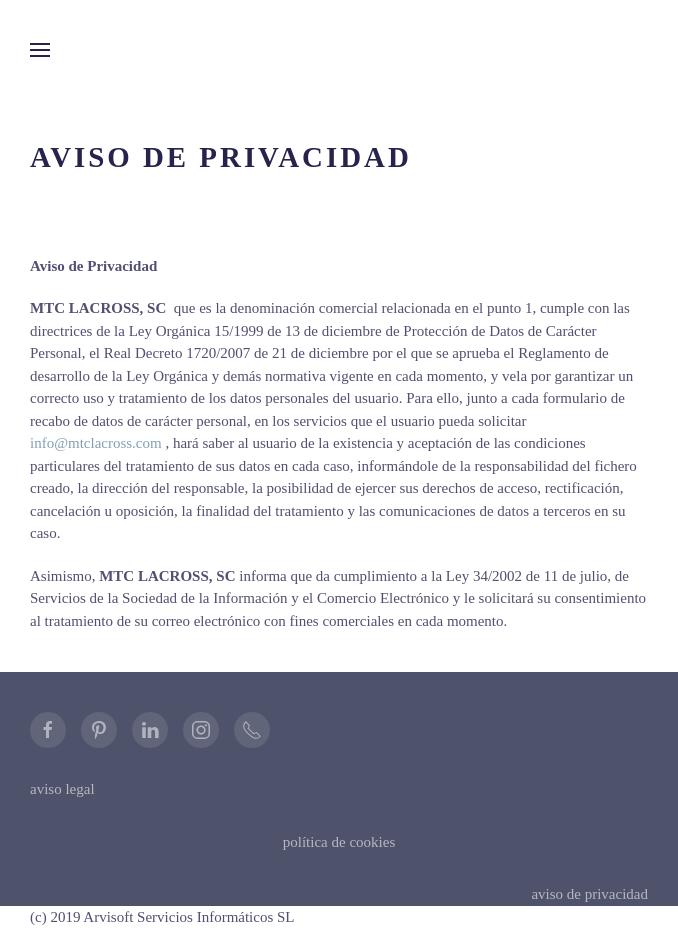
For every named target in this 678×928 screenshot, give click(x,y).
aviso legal (62, 789)
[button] (40, 50)
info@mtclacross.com (96, 443)
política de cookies (339, 842)
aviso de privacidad (589, 894)
